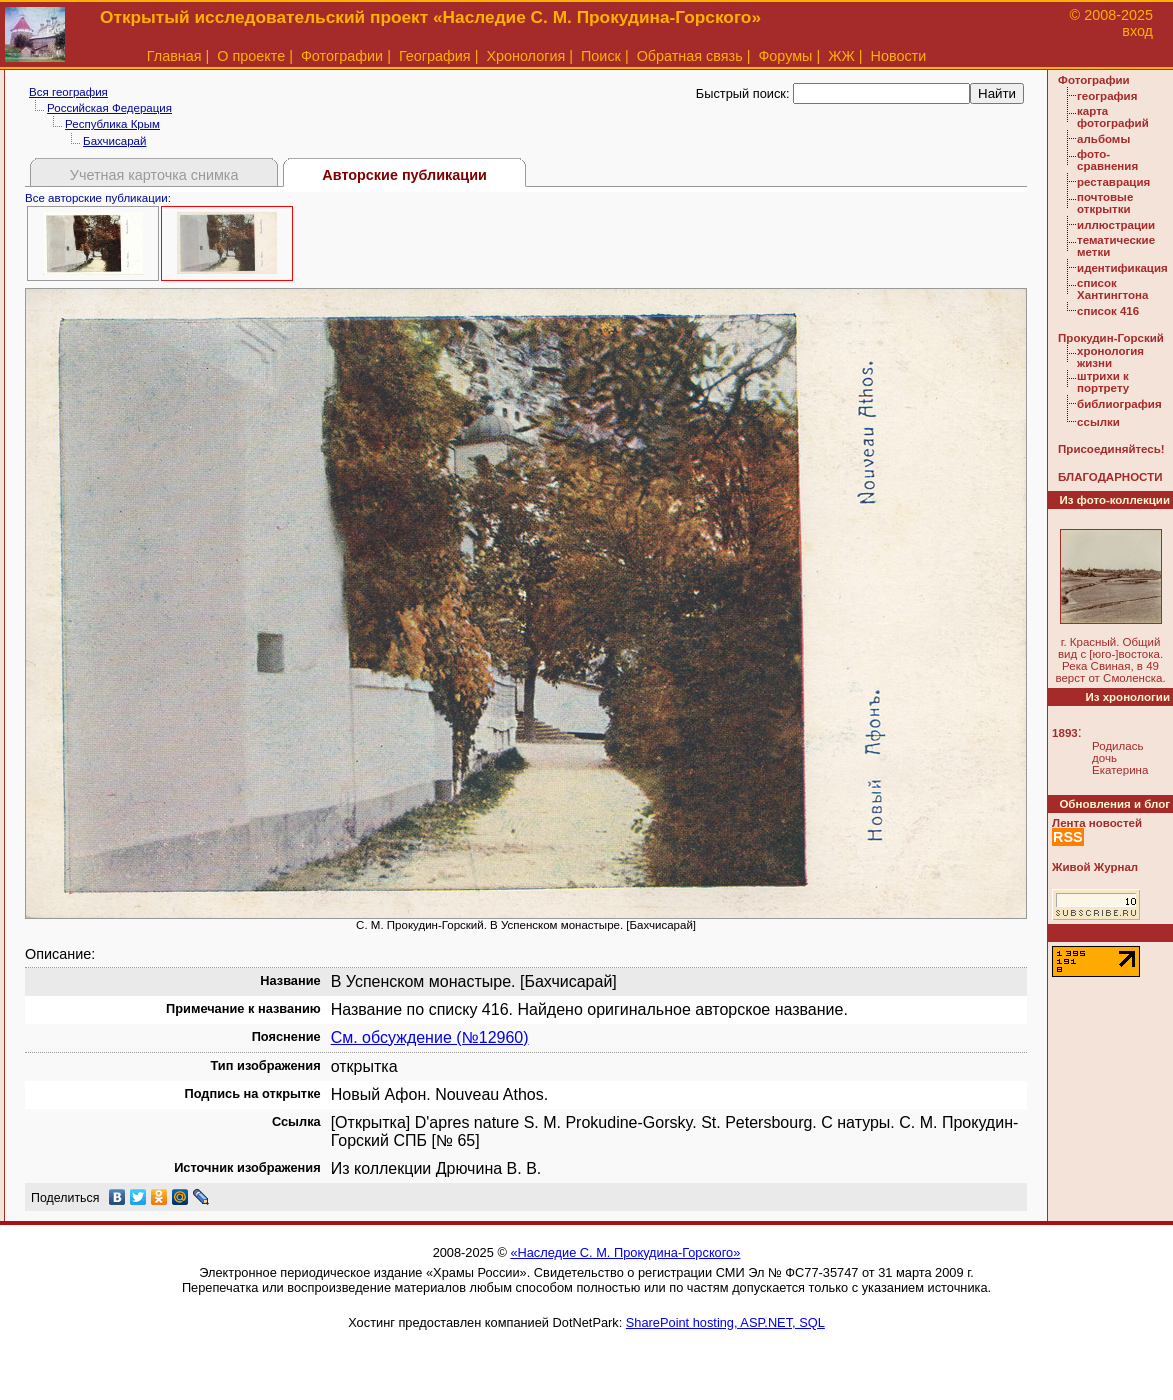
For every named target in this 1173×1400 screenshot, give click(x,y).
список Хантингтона (1112, 289)
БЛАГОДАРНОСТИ (1110, 477)
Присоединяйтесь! (1111, 449)
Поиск (601, 56)
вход (1137, 31)
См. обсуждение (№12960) (430, 1037)
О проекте (251, 56)
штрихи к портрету (1103, 382)
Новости (899, 56)
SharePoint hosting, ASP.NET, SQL (725, 1322)
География (435, 56)
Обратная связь (690, 56)
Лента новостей (1097, 823)
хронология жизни (1110, 357)
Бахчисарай (114, 141)
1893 (1065, 733)
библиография (1119, 404)
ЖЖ (841, 56)
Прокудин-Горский (1111, 338)
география (1107, 96)
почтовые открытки (1105, 203)
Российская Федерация (109, 108)
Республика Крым (112, 124)
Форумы (785, 56)
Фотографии (342, 56)
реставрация (1113, 182)
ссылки (1098, 422)
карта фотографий (1113, 117)
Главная (174, 56)
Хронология (525, 56)
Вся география (68, 92)
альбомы (1103, 139)
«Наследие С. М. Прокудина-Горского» (625, 1252)
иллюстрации (1116, 225)
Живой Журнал (1095, 867)
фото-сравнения (1107, 160)
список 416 (1108, 311)
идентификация (1122, 268)
